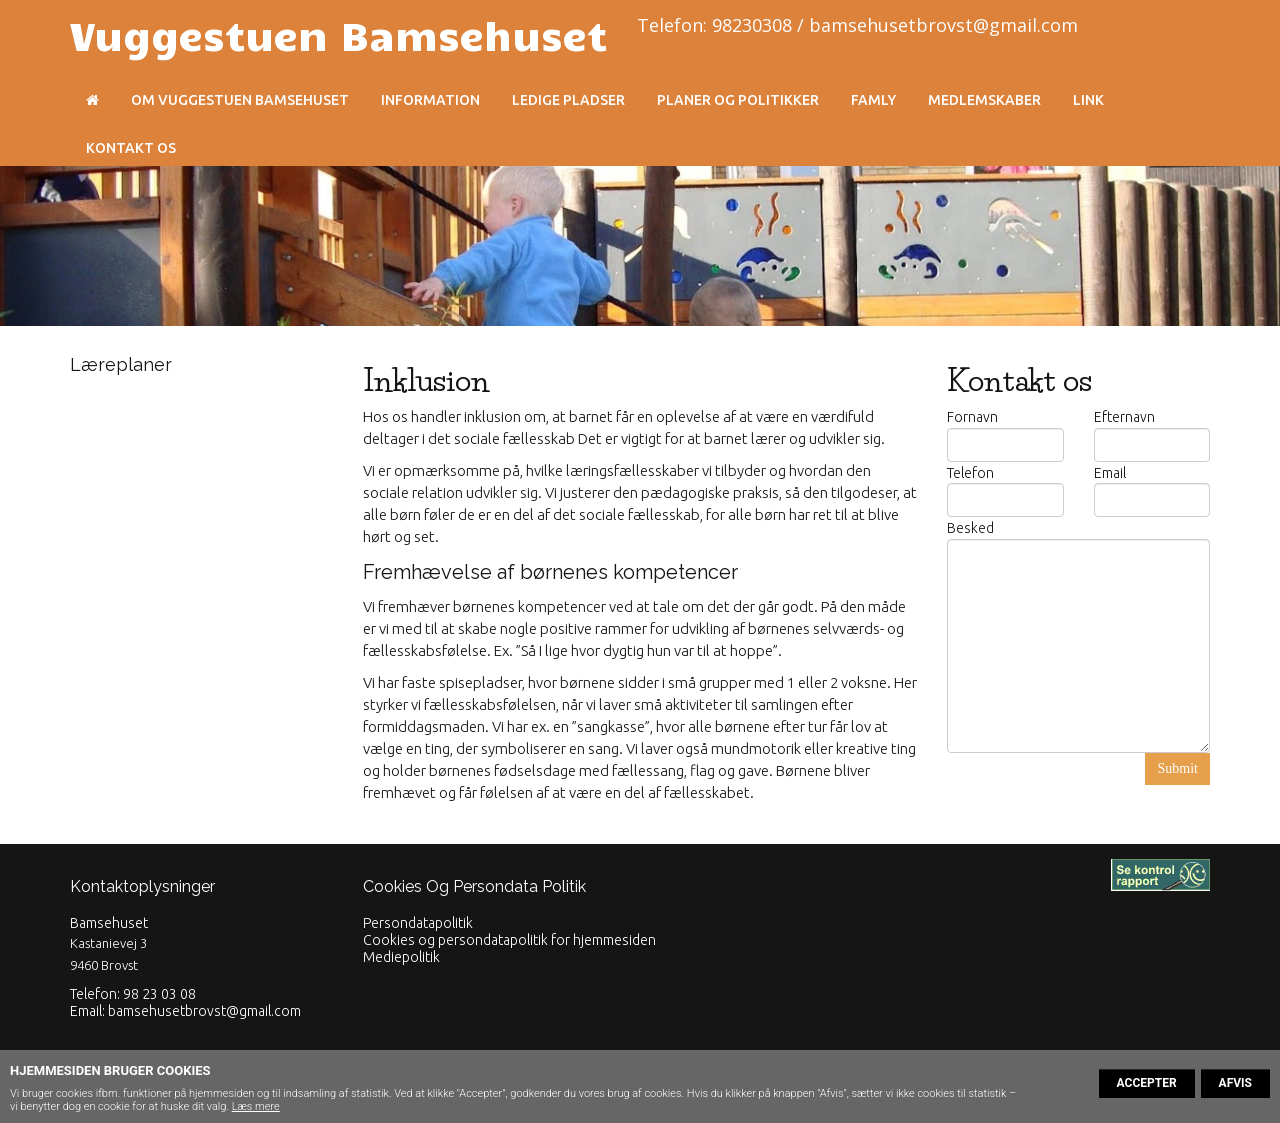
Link (1088, 100)
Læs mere (256, 1106)
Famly (873, 100)
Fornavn (972, 417)
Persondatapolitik (418, 923)
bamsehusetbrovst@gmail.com (204, 1011)
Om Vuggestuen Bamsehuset (240, 100)
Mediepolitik (401, 957)
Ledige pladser (568, 100)
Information (430, 100)
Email (1110, 473)
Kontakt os (131, 148)
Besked (970, 528)
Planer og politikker (738, 100)
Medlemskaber (984, 100)
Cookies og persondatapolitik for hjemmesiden (509, 940)
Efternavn (1124, 417)
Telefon (970, 473)
